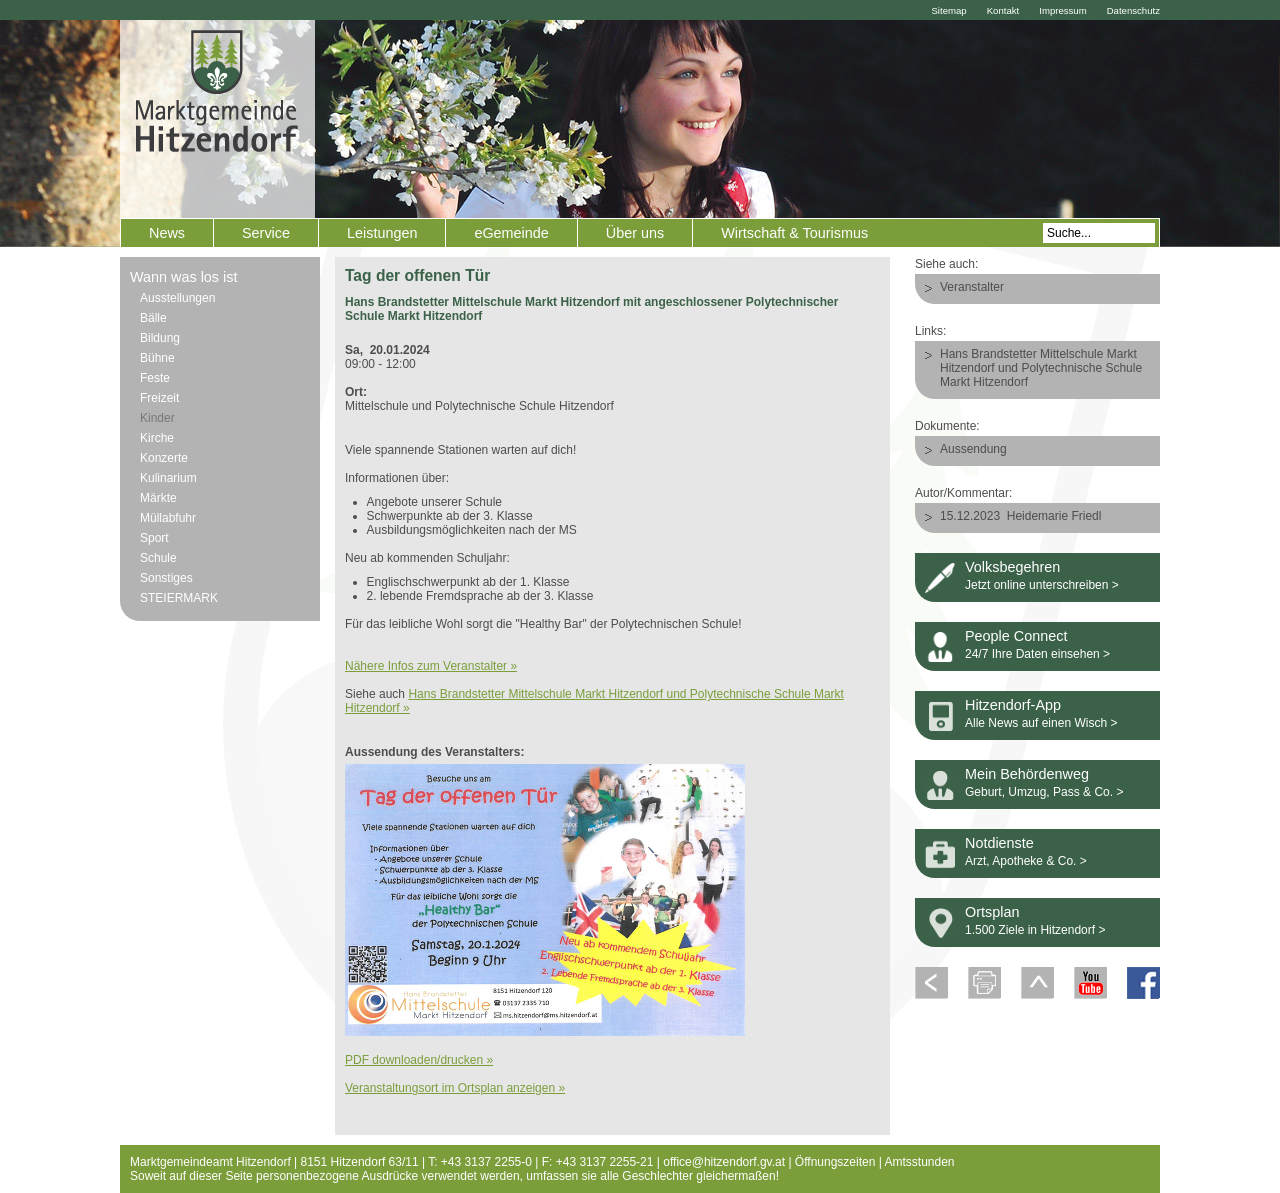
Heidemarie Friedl (1054, 516)
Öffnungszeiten (835, 1162)
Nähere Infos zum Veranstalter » (431, 666)
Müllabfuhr (168, 518)
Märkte (158, 498)
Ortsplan (992, 912)
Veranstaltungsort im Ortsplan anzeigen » (455, 1088)
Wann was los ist (183, 277)
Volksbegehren (1012, 567)
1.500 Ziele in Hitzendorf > (1035, 930)
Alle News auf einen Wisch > (1041, 723)
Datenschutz (1133, 10)
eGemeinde (511, 233)
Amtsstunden (920, 1162)
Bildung (160, 338)
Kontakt (1003, 10)
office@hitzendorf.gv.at (724, 1162)
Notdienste (999, 843)
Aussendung (973, 449)
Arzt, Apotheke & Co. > (1026, 861)
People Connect (1016, 636)
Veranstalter (972, 287)
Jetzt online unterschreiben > (1042, 585)
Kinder (157, 418)
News (167, 233)
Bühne (157, 358)
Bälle (153, 318)
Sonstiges (166, 578)
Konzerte (164, 458)
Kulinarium (168, 478)
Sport (154, 538)
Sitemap (948, 10)
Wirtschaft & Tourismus (794, 233)
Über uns (635, 233)
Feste (155, 378)
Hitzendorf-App (1013, 705)
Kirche (157, 438)
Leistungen (382, 233)
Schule (158, 558)
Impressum (1062, 10)
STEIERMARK (179, 598)
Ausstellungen (177, 298)
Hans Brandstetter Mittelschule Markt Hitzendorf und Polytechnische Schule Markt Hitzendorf (1041, 368)
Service (266, 233)
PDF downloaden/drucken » (419, 1060)
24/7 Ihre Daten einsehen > (1037, 654)
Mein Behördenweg (1027, 774)
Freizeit (159, 398)
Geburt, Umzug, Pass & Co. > (1044, 792)
